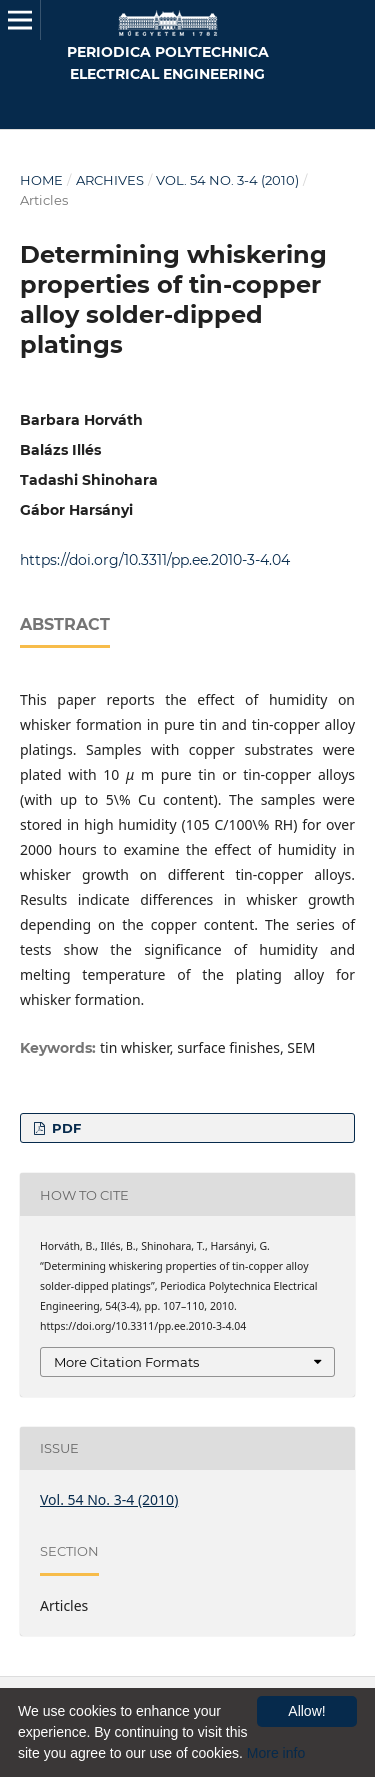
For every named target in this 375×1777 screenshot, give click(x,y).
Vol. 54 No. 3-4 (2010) (227, 180)
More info (276, 1753)
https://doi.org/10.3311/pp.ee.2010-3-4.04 (155, 560)
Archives (110, 180)
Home (41, 180)
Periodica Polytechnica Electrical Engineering (168, 63)
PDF (64, 1128)
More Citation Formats (126, 1362)
